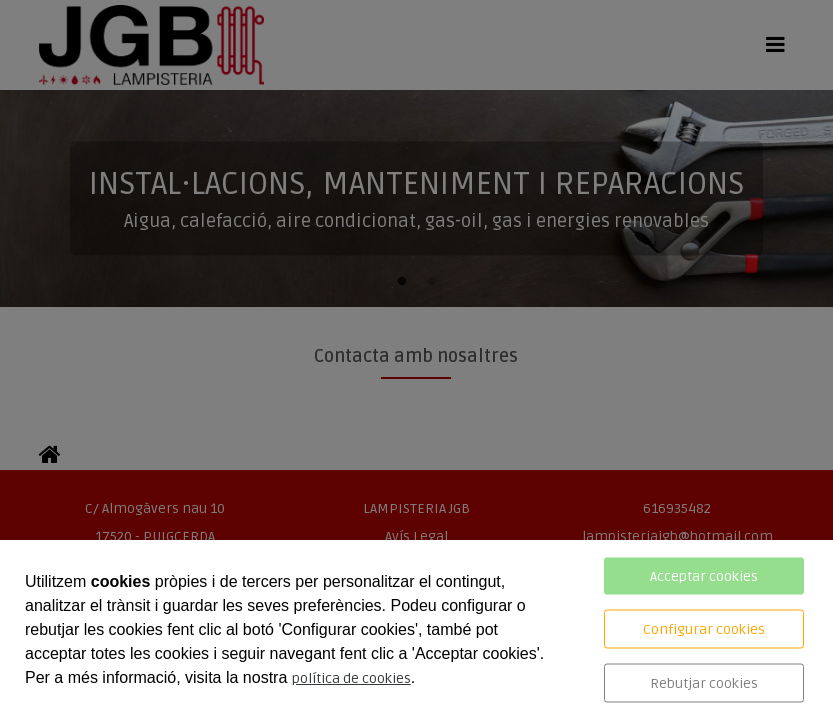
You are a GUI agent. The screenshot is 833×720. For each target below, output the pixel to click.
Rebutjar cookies (704, 683)
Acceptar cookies (704, 576)
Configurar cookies (704, 629)
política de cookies (351, 678)
